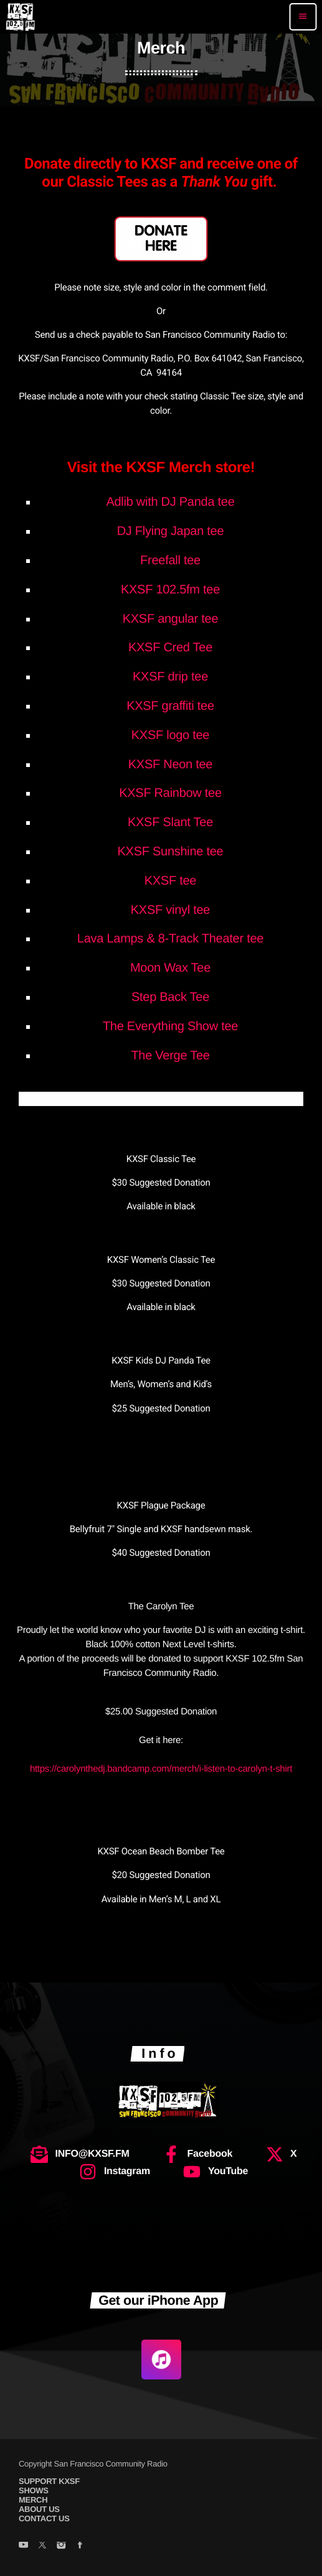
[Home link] (20, 16)
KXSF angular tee (171, 619)
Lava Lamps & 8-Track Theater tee (170, 939)
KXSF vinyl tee (170, 910)
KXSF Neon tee (170, 764)
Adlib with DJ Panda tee (170, 502)
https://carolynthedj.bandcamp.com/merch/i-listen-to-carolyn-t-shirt (161, 1769)
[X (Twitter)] (42, 2546)
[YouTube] (23, 2546)
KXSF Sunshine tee (171, 851)
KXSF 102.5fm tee (170, 590)
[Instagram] (60, 2546)
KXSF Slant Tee (170, 822)
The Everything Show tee (170, 1026)
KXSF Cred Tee (170, 647)
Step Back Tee (170, 997)
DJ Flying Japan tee (170, 531)
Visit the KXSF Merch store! (161, 467)
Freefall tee (170, 560)
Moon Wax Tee (170, 968)
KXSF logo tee (170, 735)
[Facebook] (80, 2546)
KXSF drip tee (170, 677)
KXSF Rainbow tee (170, 793)
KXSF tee (170, 881)
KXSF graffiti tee (170, 706)
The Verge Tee (170, 1055)
